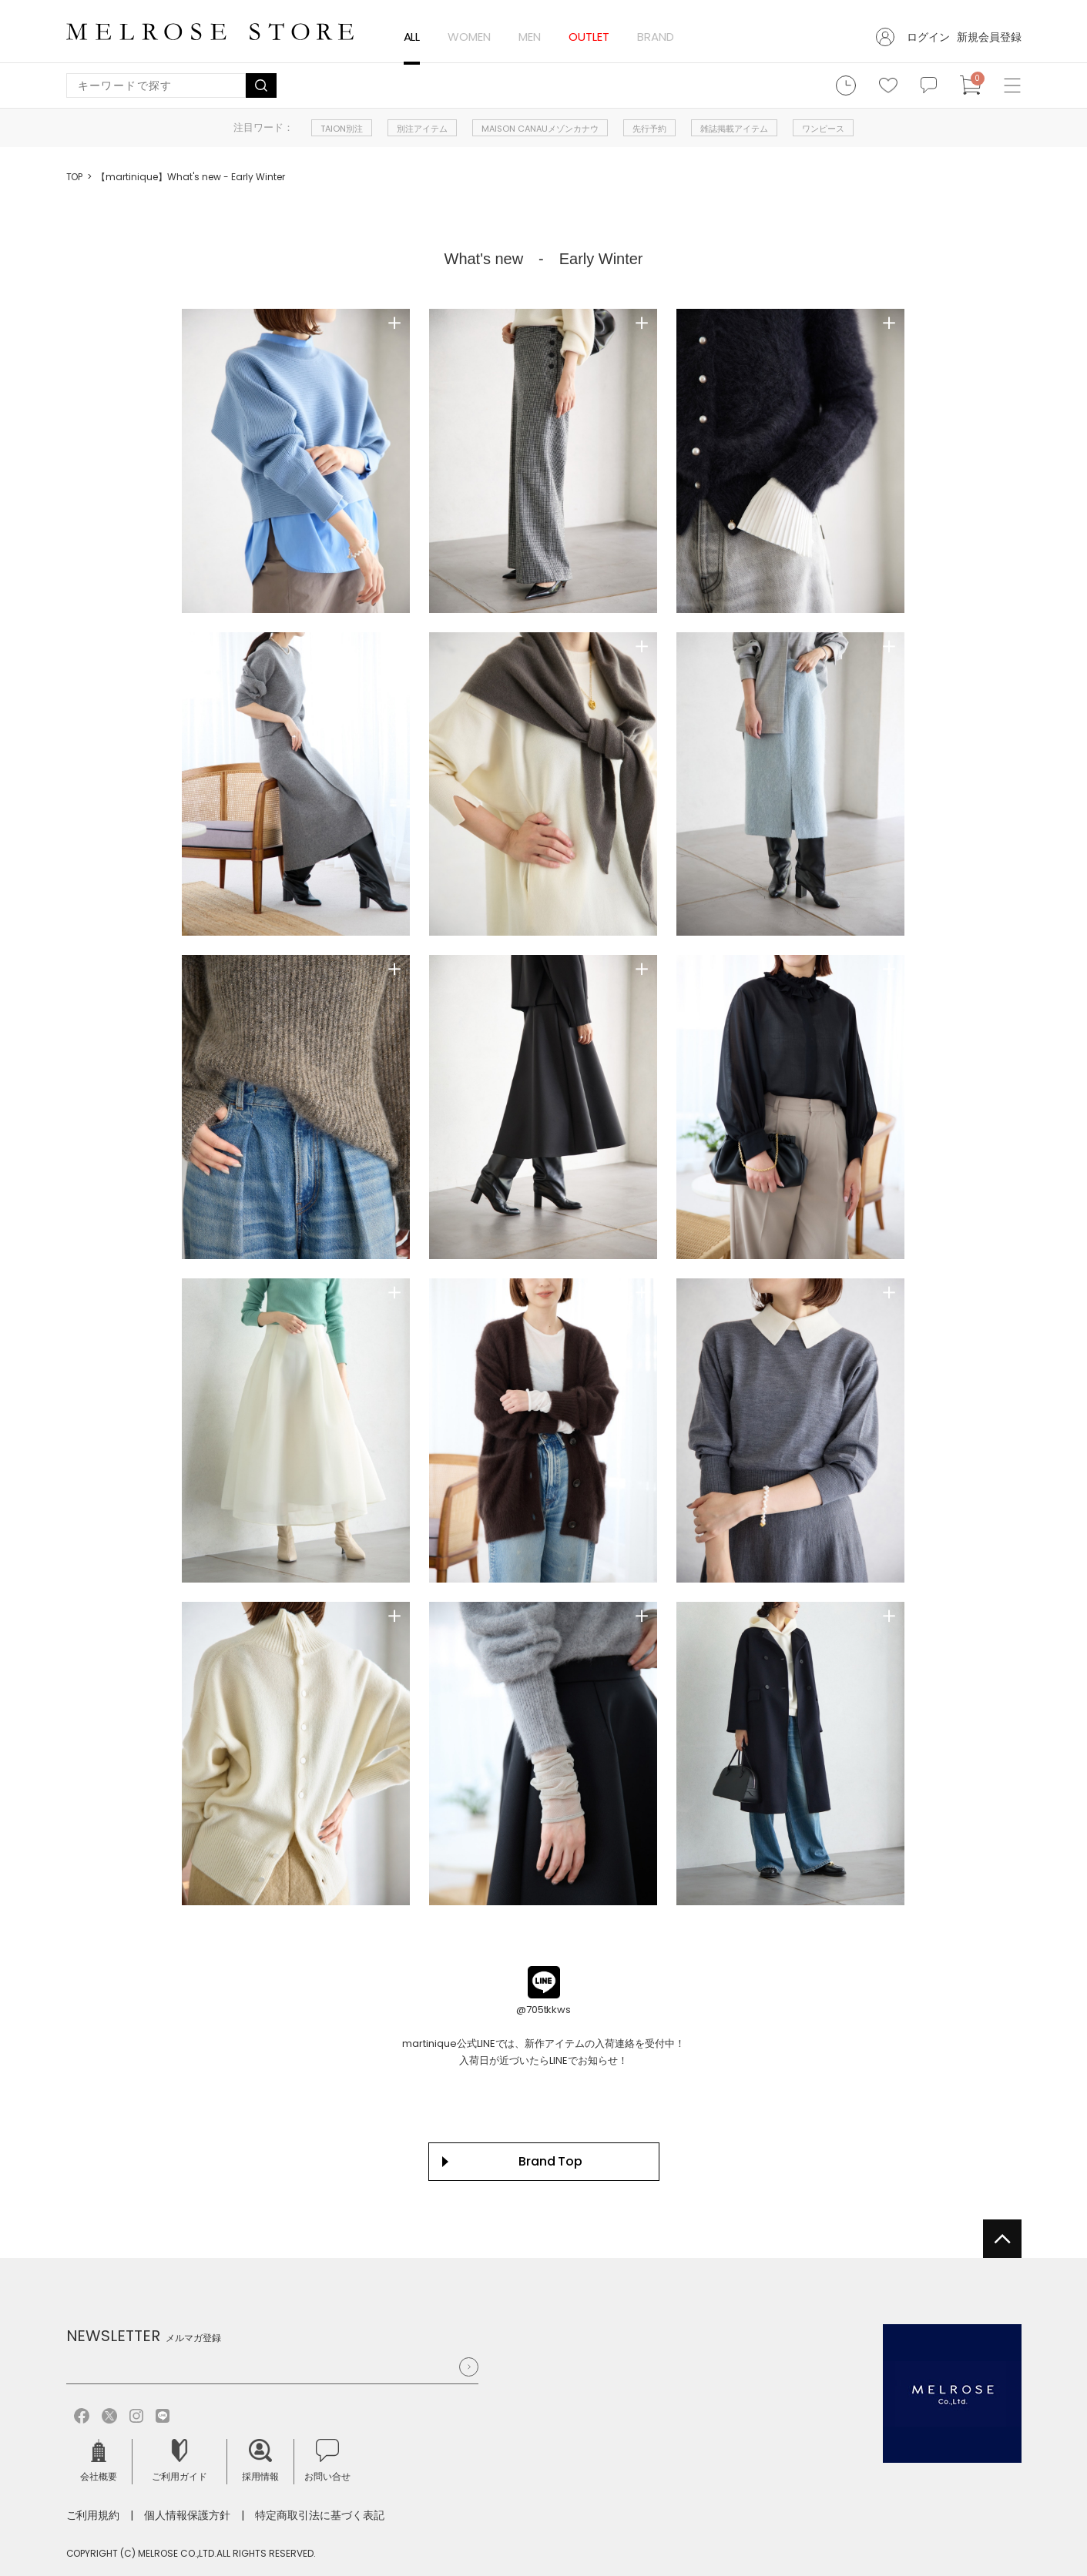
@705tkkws (544, 2009)
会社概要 (98, 2461)
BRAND (655, 36)
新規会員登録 (989, 37)
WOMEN (469, 36)
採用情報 (260, 2461)
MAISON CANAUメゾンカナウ (540, 128)
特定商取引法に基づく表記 (319, 2515)
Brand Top (550, 2161)
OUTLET (589, 36)
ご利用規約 (93, 2515)
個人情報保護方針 (187, 2515)
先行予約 (649, 128)
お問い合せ (327, 2461)
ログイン (928, 37)
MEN (529, 36)
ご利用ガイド (179, 2461)
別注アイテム (422, 128)
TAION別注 (341, 128)
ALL (412, 36)
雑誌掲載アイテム (734, 128)
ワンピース (823, 128)
